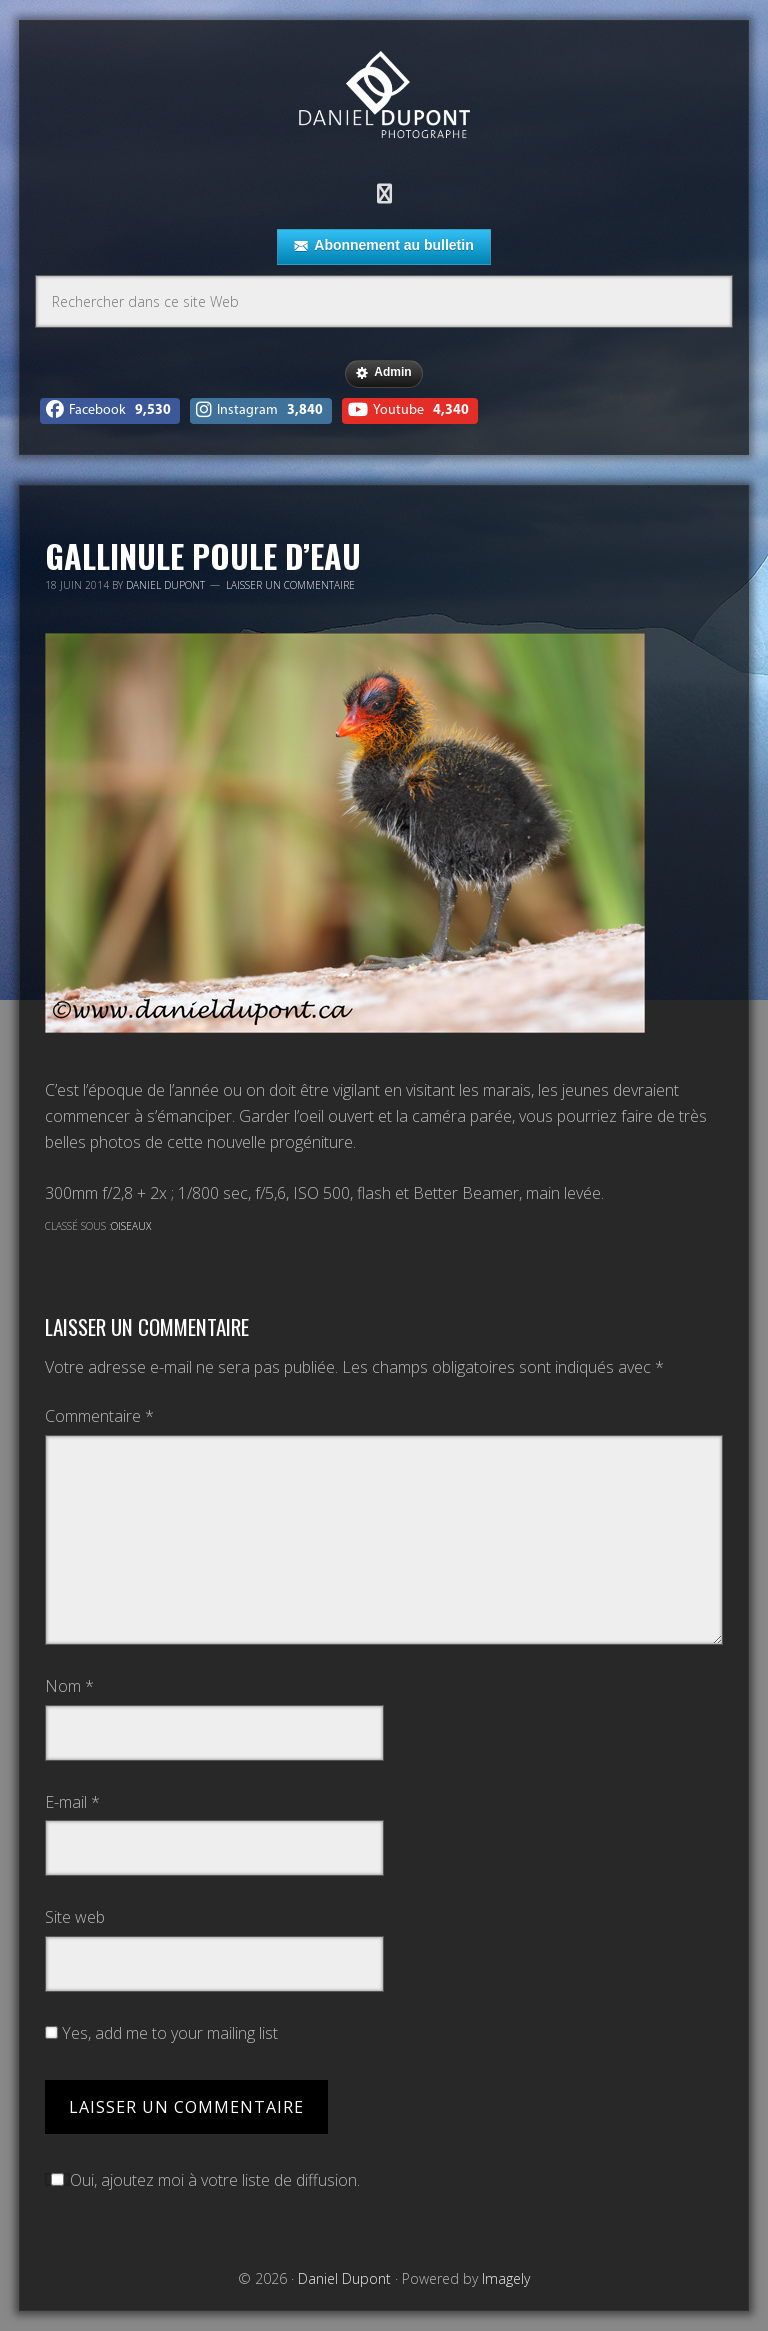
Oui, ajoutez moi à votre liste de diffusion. (202, 2180)
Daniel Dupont (384, 97)
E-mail (72, 1802)
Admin (383, 373)
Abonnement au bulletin (383, 246)
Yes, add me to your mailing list (161, 2033)
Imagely (506, 2278)
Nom (69, 1686)
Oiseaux (131, 1226)
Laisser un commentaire (290, 585)
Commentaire (99, 1416)
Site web (75, 1917)
